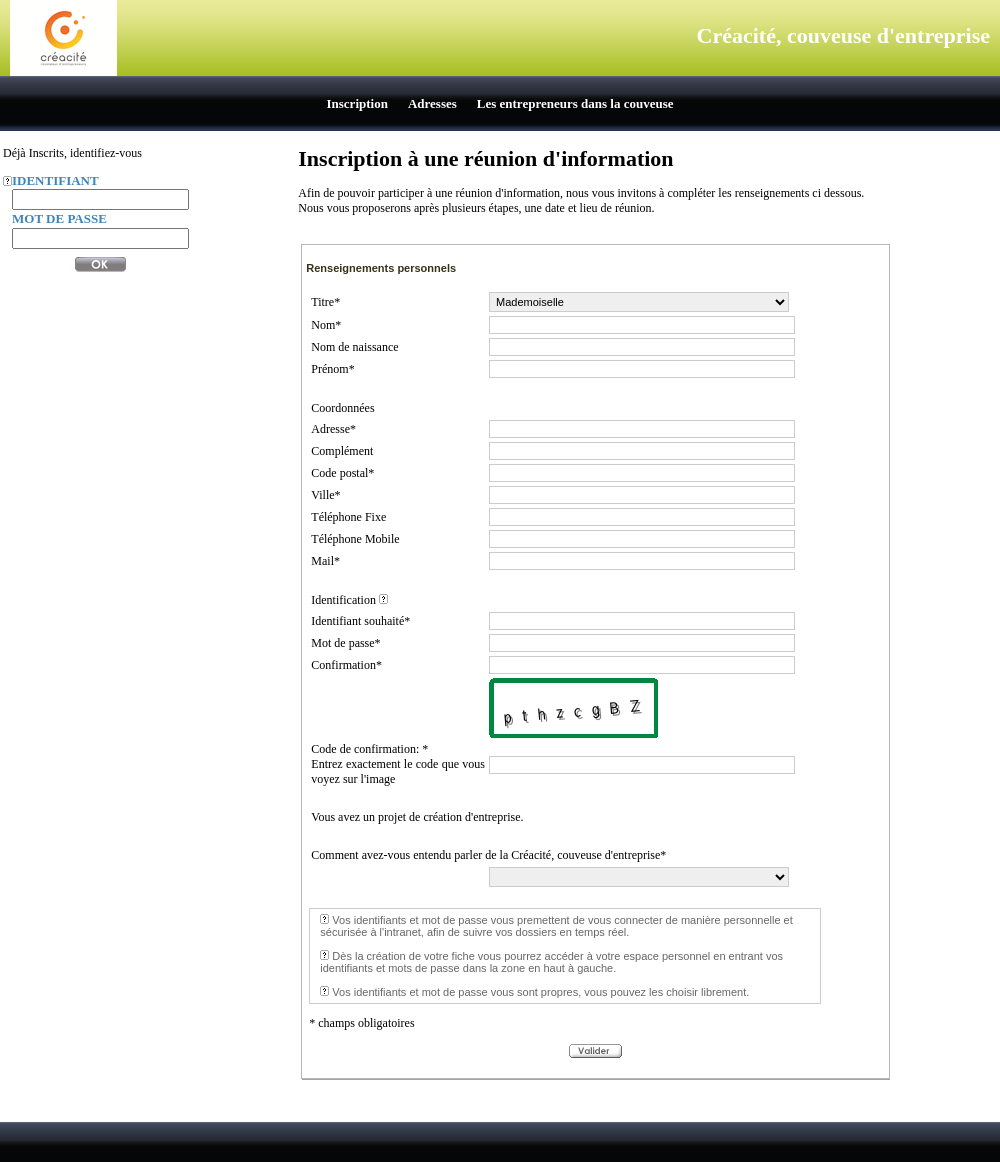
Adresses (432, 103)
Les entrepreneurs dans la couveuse (575, 103)
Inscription (357, 103)
